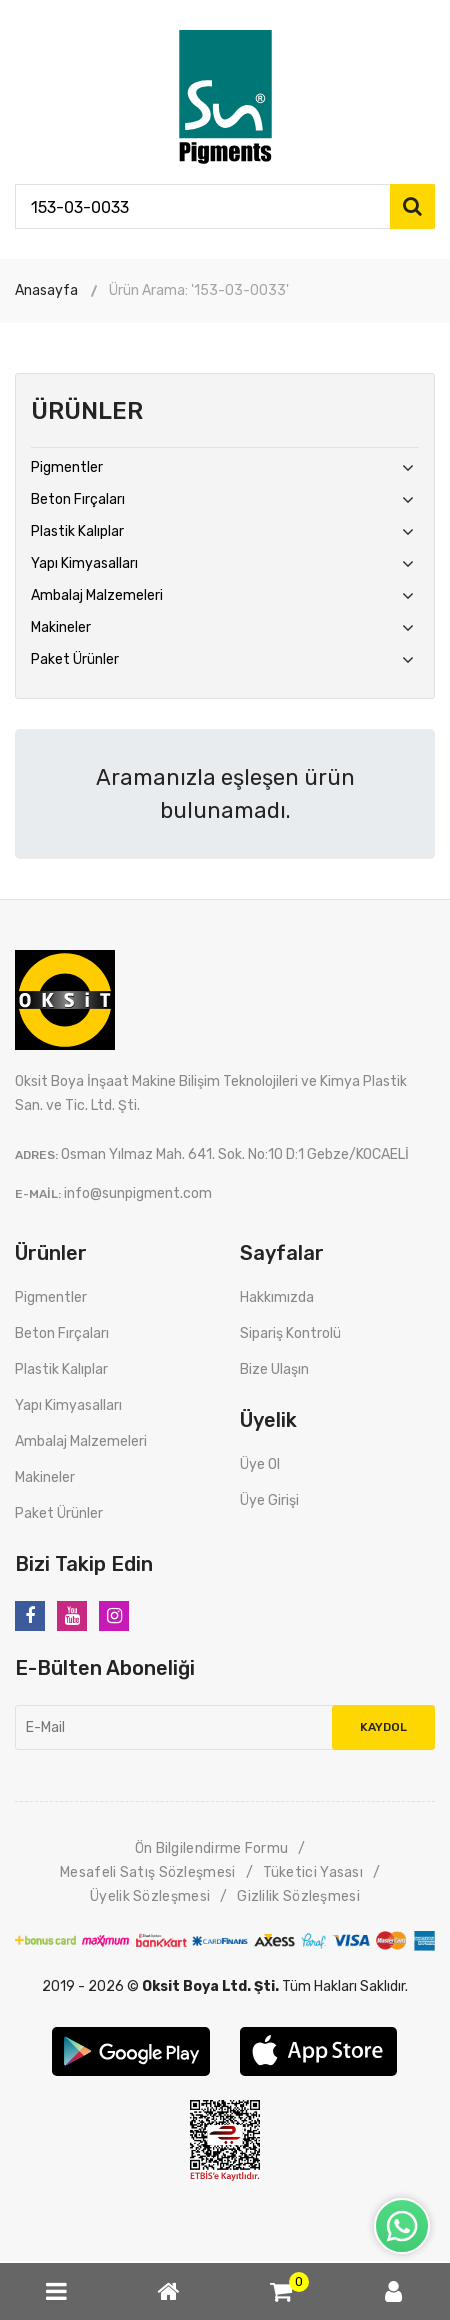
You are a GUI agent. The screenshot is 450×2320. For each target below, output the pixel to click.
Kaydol (383, 1727)
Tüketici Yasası (313, 1872)
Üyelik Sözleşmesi (150, 1896)
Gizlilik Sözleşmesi (298, 1896)
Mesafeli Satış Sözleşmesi (148, 1872)
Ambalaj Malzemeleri (97, 595)
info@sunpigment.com (138, 1193)
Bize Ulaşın (274, 1369)
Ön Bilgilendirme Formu (212, 1848)
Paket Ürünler (75, 659)
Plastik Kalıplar (77, 531)
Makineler (61, 627)
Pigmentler (67, 467)
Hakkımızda (277, 1297)
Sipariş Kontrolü (290, 1333)
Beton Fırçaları (78, 499)
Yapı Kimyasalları (84, 563)
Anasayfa (46, 290)
